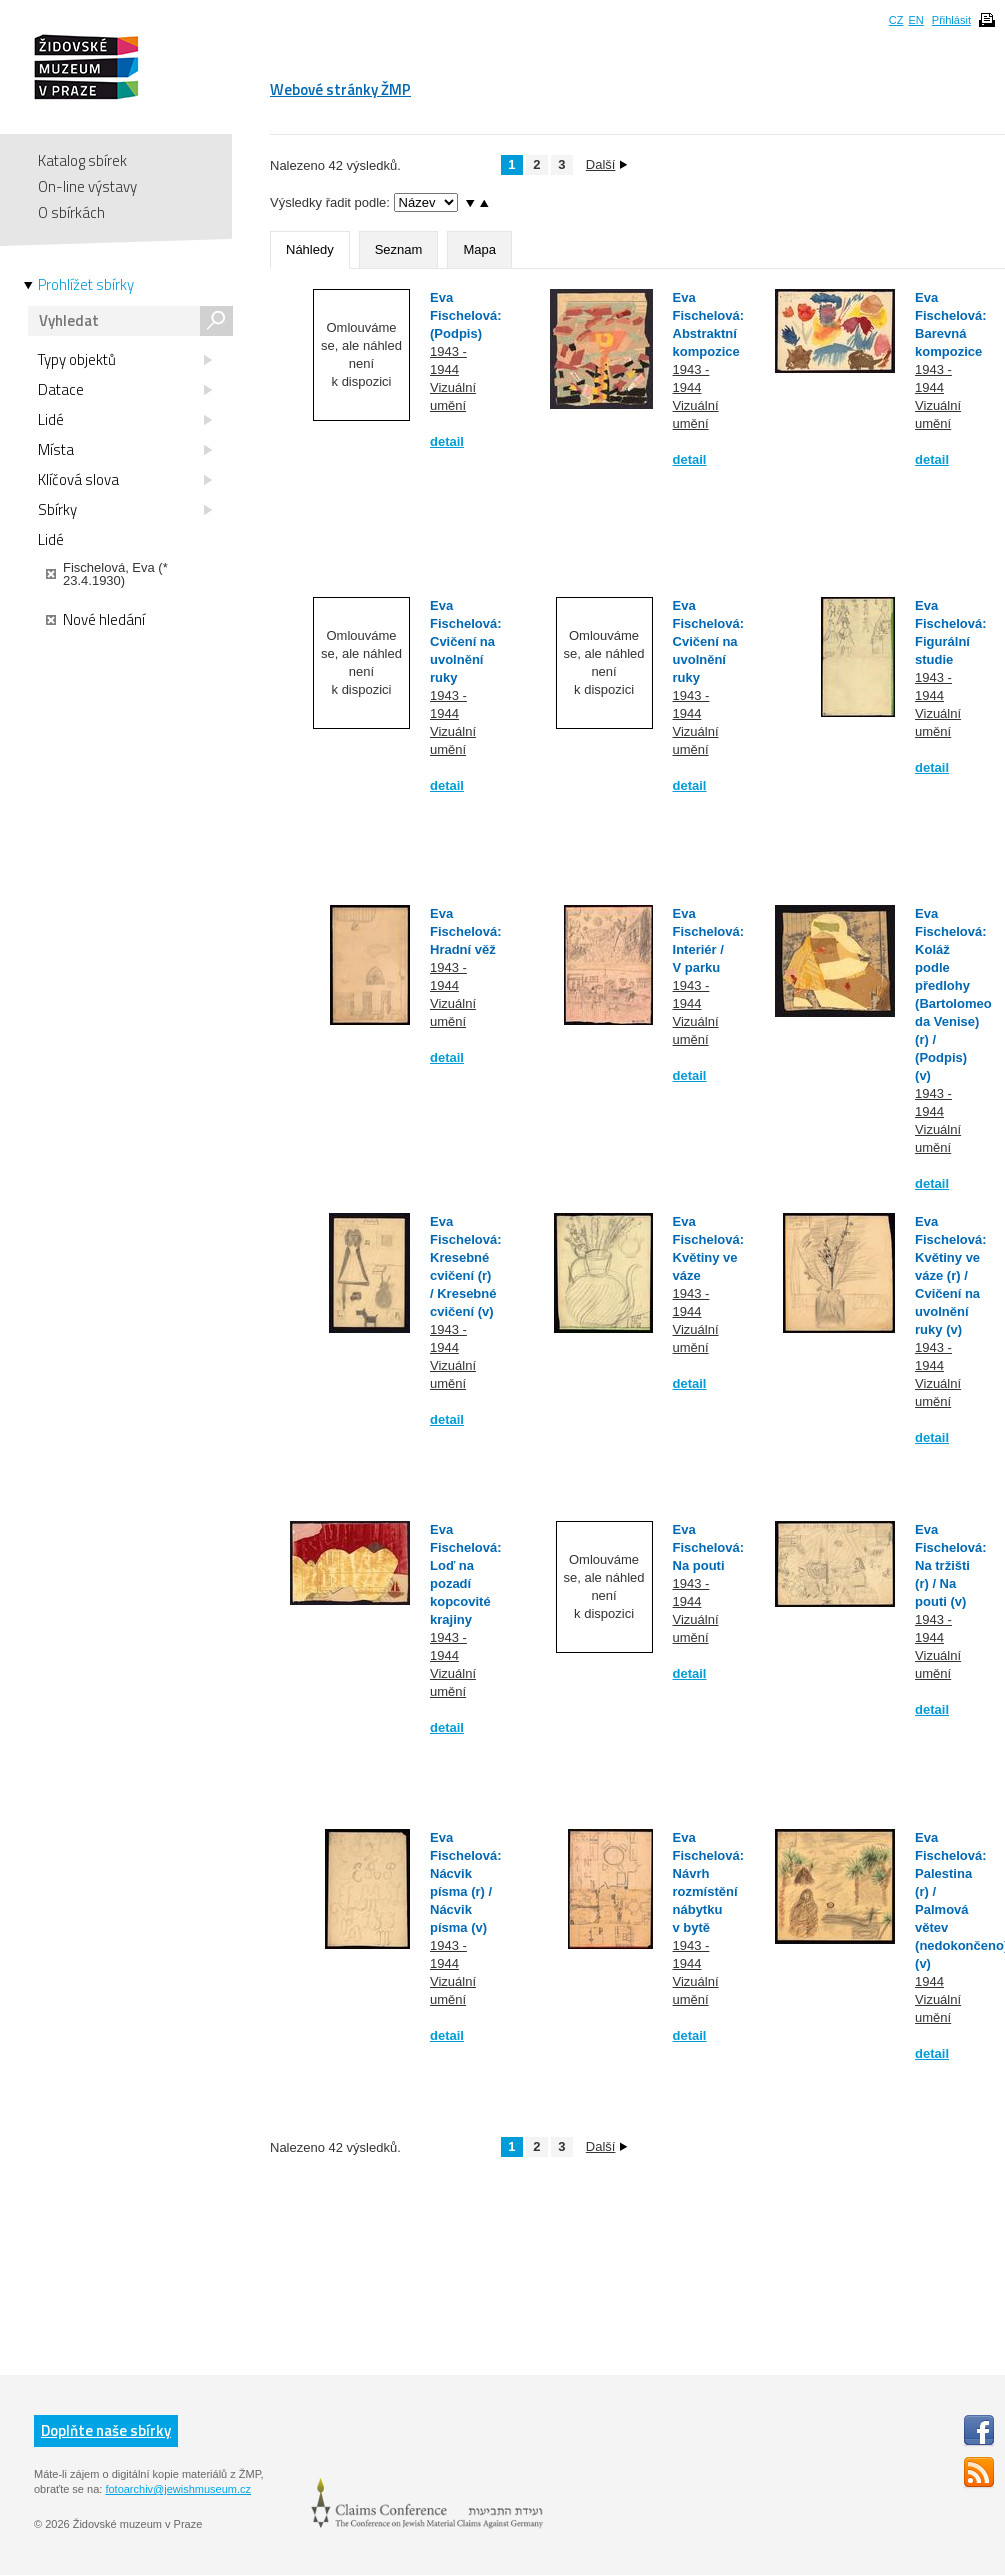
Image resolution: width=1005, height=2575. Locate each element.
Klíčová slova (125, 480)
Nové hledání (95, 620)
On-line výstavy (87, 186)
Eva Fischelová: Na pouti (709, 1547)
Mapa (479, 249)
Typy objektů (125, 360)
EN (915, 20)
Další (607, 164)
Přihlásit (951, 20)
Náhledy (310, 249)
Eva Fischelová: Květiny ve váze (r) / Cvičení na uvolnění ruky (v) (951, 1275)
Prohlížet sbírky (86, 285)
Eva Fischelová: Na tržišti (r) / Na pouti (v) (951, 1565)
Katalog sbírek (82, 160)
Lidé (125, 420)
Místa (125, 450)
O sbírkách (71, 212)
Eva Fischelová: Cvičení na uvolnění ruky (466, 641)
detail (447, 441)
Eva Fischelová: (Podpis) (466, 315)
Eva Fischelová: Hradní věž (466, 931)
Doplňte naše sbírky (106, 2430)
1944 (929, 1981)
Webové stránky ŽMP (340, 89)
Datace (125, 390)
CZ (896, 20)
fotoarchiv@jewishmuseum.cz (178, 2489)
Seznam (399, 249)
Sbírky (125, 510)
